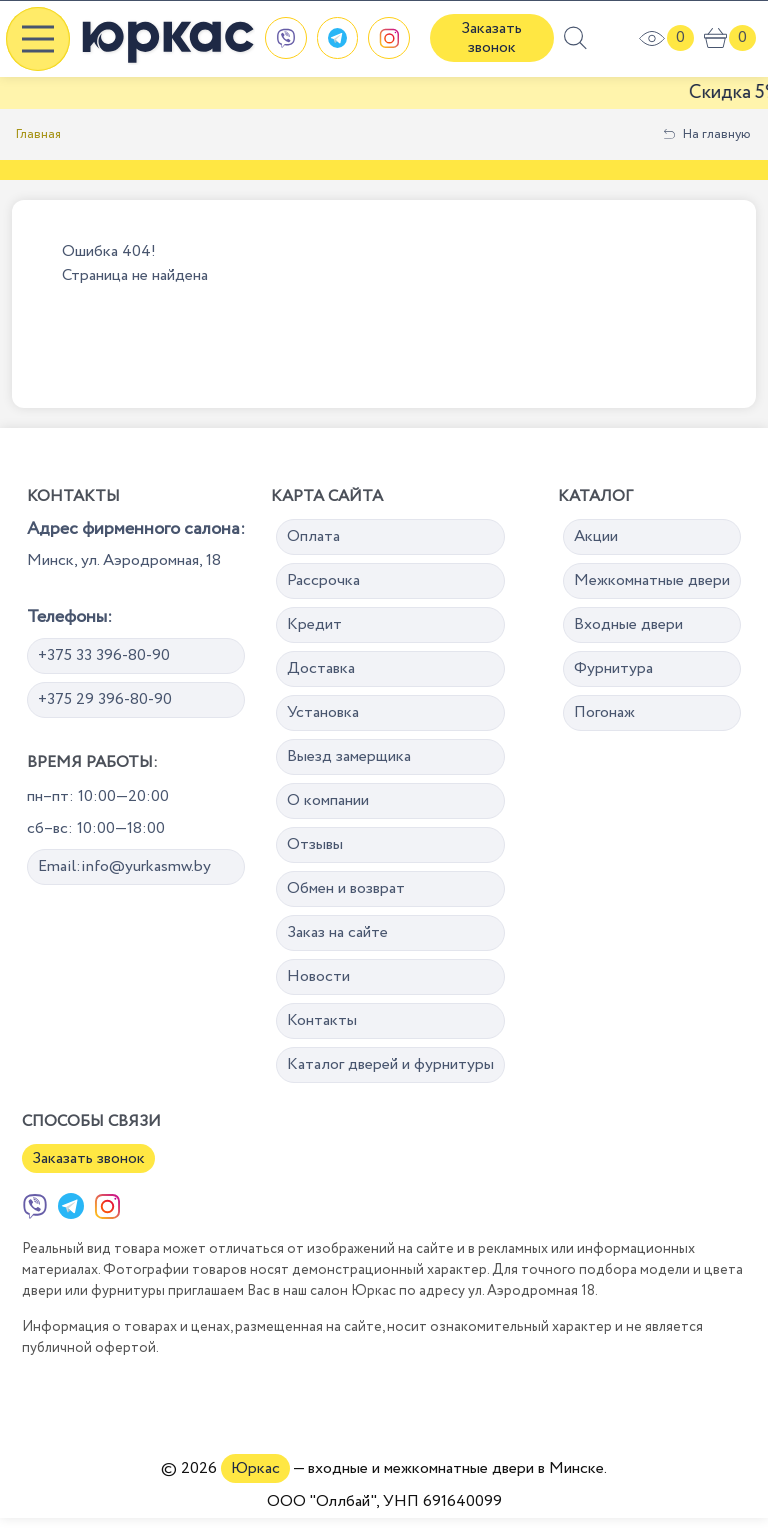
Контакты (322, 1020)
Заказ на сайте (337, 932)
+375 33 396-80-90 (104, 655)
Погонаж (604, 712)
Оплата (313, 536)
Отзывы (315, 844)
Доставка (321, 668)
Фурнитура (613, 668)
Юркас (255, 1468)
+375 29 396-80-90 (105, 699)
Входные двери (628, 624)
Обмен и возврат (346, 888)
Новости (318, 976)
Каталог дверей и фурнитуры (390, 1064)
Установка (323, 712)
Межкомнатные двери (652, 580)
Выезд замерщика (349, 756)
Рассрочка (323, 580)
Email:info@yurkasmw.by (124, 866)
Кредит (314, 624)
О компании (328, 800)
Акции (596, 536)
